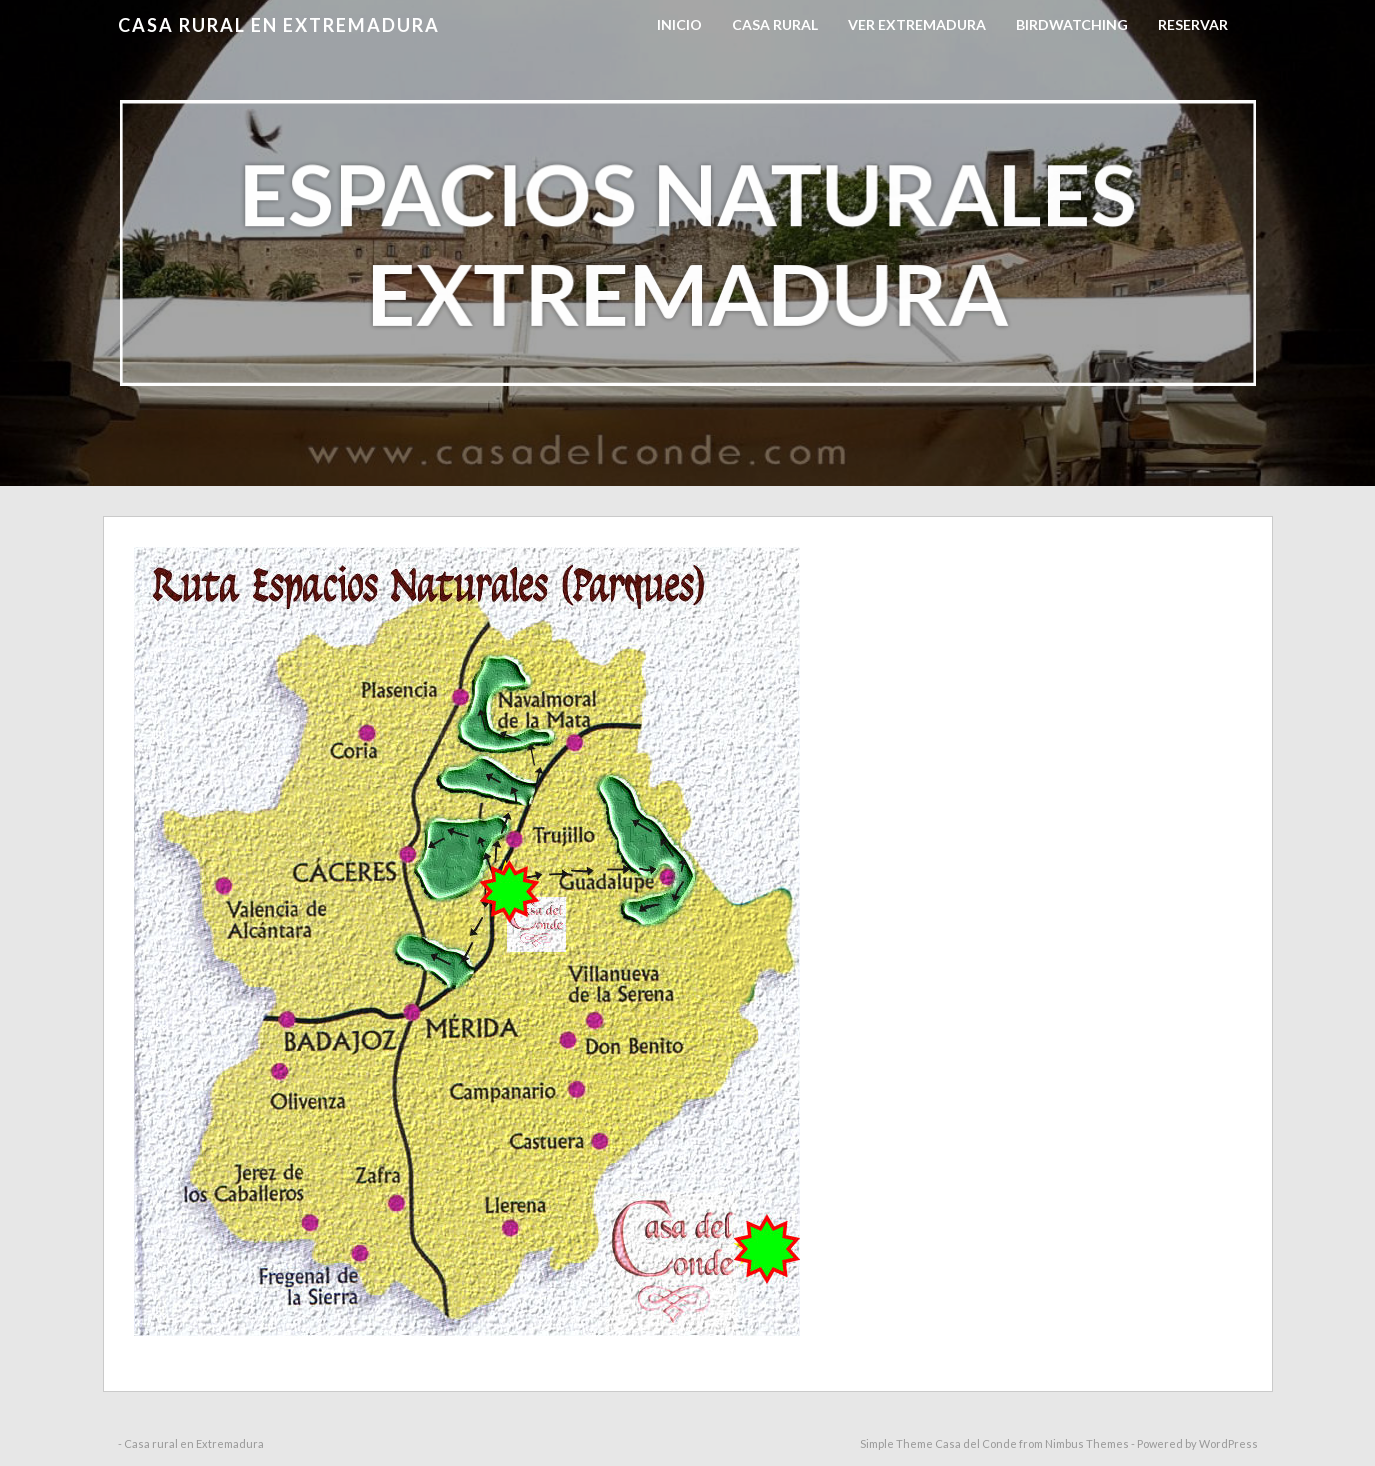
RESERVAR (1193, 24)
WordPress (1228, 1443)
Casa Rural (775, 24)
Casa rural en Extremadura (279, 25)
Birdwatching (1072, 24)
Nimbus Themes (1087, 1443)
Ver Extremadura (917, 24)
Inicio (679, 24)
